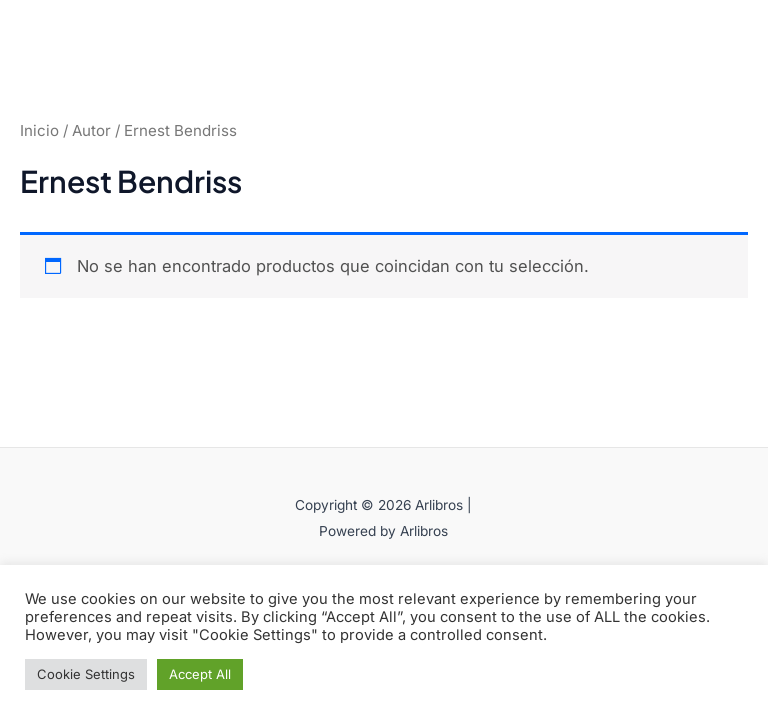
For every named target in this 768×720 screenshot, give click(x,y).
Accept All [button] (200, 674)
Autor (91, 130)
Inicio (39, 130)
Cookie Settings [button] (86, 674)
